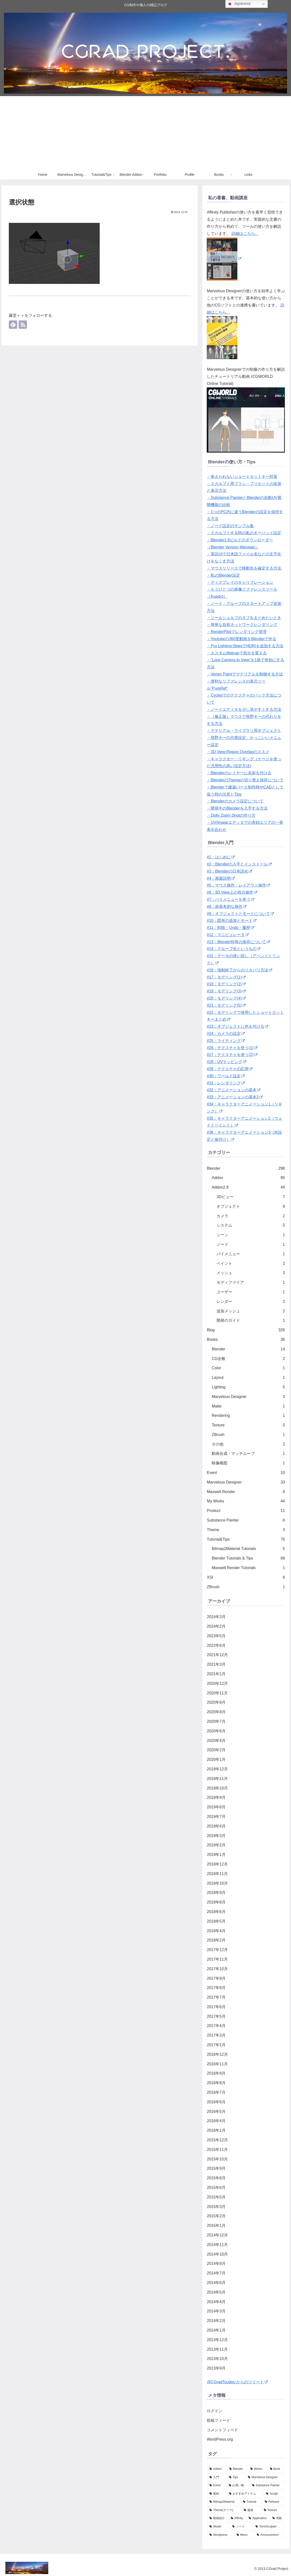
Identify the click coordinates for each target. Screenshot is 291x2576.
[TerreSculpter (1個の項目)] (268, 2526)
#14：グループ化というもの (233, 949)
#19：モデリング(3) (226, 991)
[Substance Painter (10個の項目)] (267, 2485)
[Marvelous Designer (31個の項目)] (265, 2477)
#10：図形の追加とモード (231, 920)
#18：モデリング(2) (226, 984)
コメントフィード (222, 2430)
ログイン (214, 2411)
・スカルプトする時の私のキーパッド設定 (244, 533)
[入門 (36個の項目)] (216, 2477)
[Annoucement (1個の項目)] (269, 2535)
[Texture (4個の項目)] (273, 2510)
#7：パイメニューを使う (230, 899)
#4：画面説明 (221, 878)
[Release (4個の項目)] (274, 2502)
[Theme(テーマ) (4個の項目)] (223, 2510)
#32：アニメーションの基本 (233, 1090)
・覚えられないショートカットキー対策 (242, 476)
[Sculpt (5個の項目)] (274, 2494)
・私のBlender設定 (223, 575)
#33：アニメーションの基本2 (235, 1097)
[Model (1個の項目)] (218, 2526)
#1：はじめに (221, 857)
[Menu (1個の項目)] (244, 2535)
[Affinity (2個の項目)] (237, 2518)
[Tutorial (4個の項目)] (251, 2502)
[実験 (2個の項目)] (277, 2518)
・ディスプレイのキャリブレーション (240, 582)
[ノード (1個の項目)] (241, 2526)
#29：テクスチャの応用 (230, 1069)
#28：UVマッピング (226, 1062)
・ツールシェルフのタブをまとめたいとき (244, 618)
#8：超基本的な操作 (226, 906)
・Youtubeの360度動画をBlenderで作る (241, 639)
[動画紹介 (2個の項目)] (217, 2518)
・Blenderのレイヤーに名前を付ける (239, 773)
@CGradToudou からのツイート (237, 2382)
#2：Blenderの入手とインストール (239, 864)
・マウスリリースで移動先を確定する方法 (244, 568)
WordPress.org (220, 2439)
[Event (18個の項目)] (216, 2485)
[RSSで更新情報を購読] (23, 324)
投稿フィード (218, 2420)
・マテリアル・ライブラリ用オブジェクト (244, 730)
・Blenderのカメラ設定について (235, 801)
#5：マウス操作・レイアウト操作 (238, 885)
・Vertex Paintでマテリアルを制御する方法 (245, 674)
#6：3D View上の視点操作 (232, 892)
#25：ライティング (226, 1041)
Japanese (239, 4)
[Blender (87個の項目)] (237, 2469)
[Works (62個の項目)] (257, 2469)
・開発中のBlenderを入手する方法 (237, 808)
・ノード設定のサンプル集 (230, 526)
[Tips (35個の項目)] (236, 2477)
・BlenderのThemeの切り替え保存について (245, 780)
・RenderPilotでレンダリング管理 (237, 632)
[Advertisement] (145, 133)
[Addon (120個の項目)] (216, 2469)
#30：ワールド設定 (226, 1076)
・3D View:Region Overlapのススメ (238, 752)
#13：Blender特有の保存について (238, 942)
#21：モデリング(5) (226, 1005)
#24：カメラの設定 (226, 1033)
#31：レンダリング (226, 1083)
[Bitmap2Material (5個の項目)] (223, 2502)
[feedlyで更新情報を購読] (13, 324)
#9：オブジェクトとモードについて (240, 914)
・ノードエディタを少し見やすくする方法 (244, 709)
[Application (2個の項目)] (257, 2518)
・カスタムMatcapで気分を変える (237, 653)
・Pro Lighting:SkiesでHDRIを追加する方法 (245, 646)
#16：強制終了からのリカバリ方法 (239, 970)
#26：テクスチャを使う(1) (232, 1048)
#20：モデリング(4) (226, 998)
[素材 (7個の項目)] (216, 2494)
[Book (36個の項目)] (276, 2469)
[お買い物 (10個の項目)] (238, 2485)
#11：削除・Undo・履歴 (230, 928)
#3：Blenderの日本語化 (229, 871)
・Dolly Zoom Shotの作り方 (231, 815)
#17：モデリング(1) (226, 977)
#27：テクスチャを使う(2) (232, 1055)
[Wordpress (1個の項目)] (220, 2535)
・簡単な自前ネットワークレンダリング (242, 624)
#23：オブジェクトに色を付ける (237, 1026)
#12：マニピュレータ (228, 935)
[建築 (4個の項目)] (251, 2510)
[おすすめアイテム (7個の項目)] (245, 2494)
